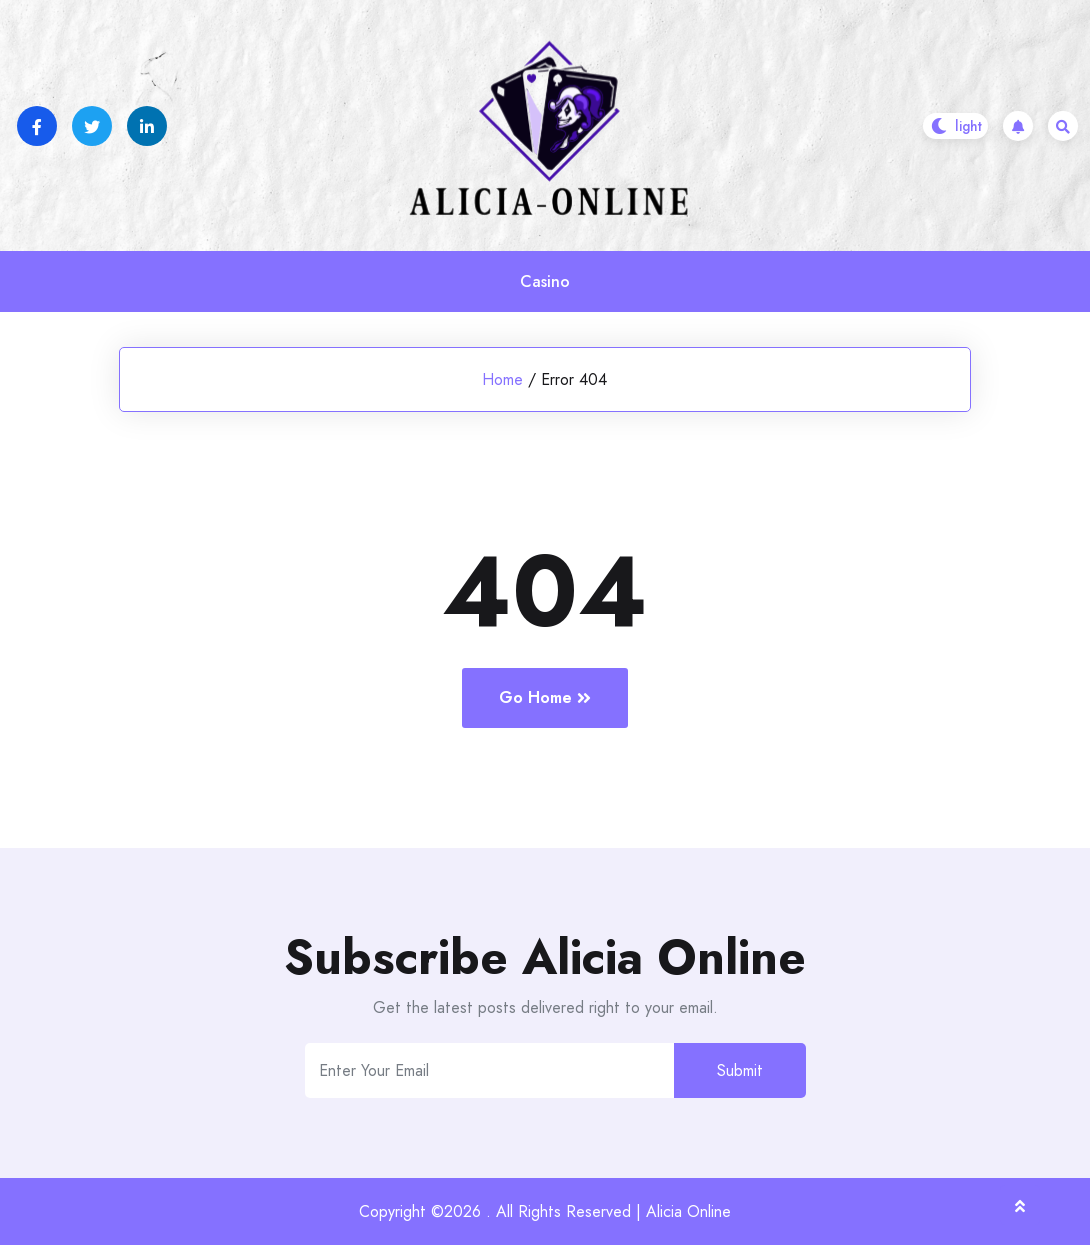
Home (502, 379)
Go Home (545, 697)
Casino (545, 281)
